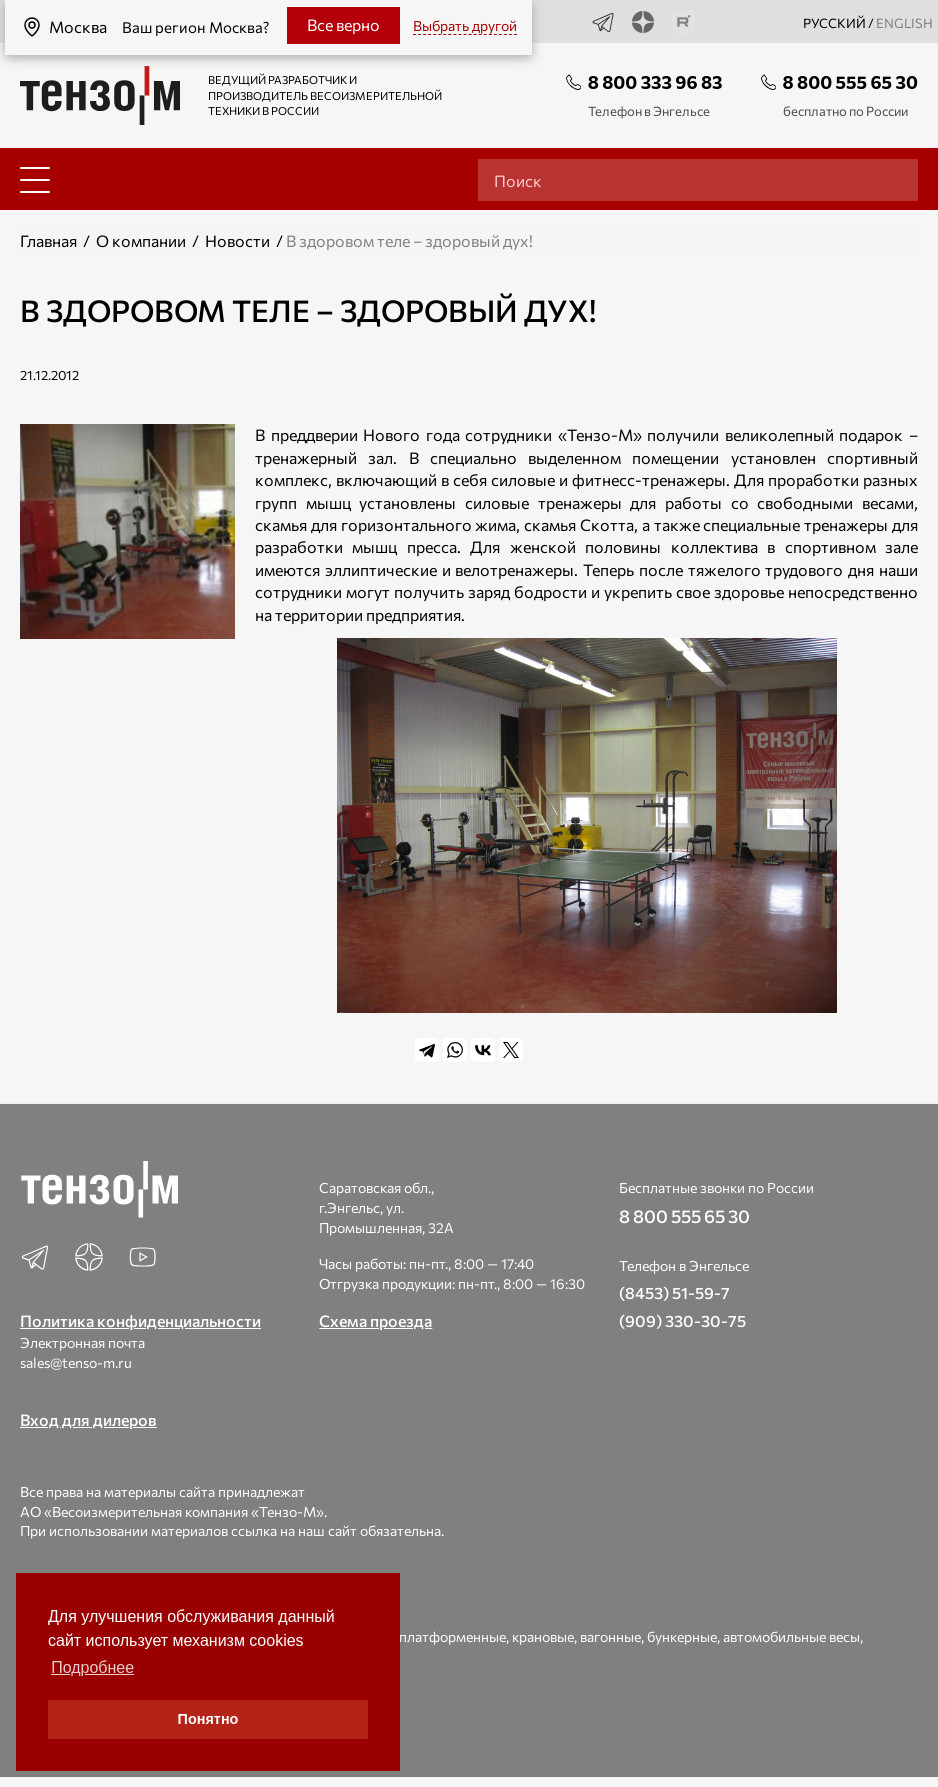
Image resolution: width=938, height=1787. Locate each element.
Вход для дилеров (88, 1419)
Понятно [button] (208, 1719)
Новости (237, 240)
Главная (48, 240)
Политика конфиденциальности (140, 1320)
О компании (141, 240)
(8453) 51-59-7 (674, 1292)
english (904, 23)
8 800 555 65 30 (850, 82)
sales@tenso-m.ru (76, 1362)
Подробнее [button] (92, 1667)
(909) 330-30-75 (682, 1320)
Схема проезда (375, 1320)
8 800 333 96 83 (655, 82)
